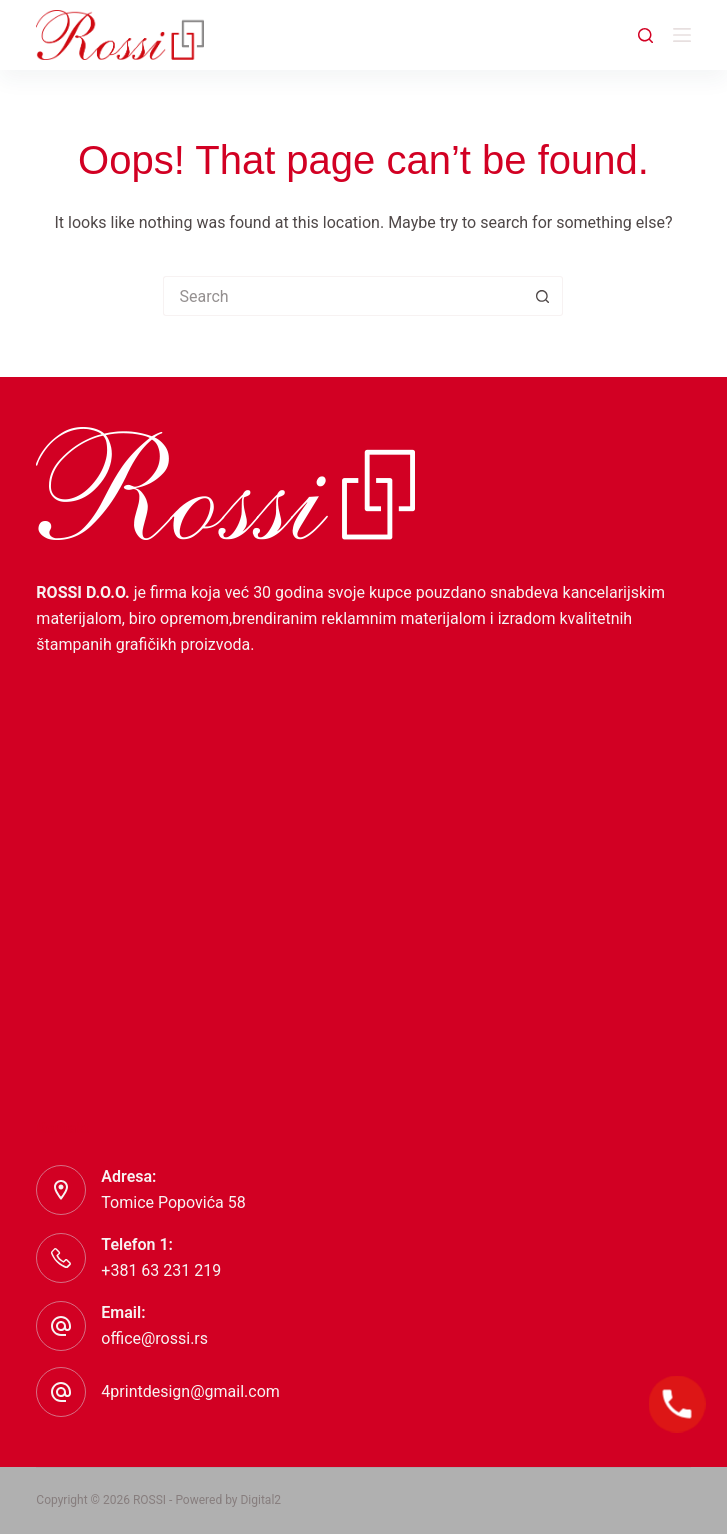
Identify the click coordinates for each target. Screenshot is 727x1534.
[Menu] (682, 35)
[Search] (645, 35)
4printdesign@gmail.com (190, 1391)
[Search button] (543, 296)
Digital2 (260, 1500)
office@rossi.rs (154, 1338)
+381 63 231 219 (161, 1270)
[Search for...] (343, 296)
